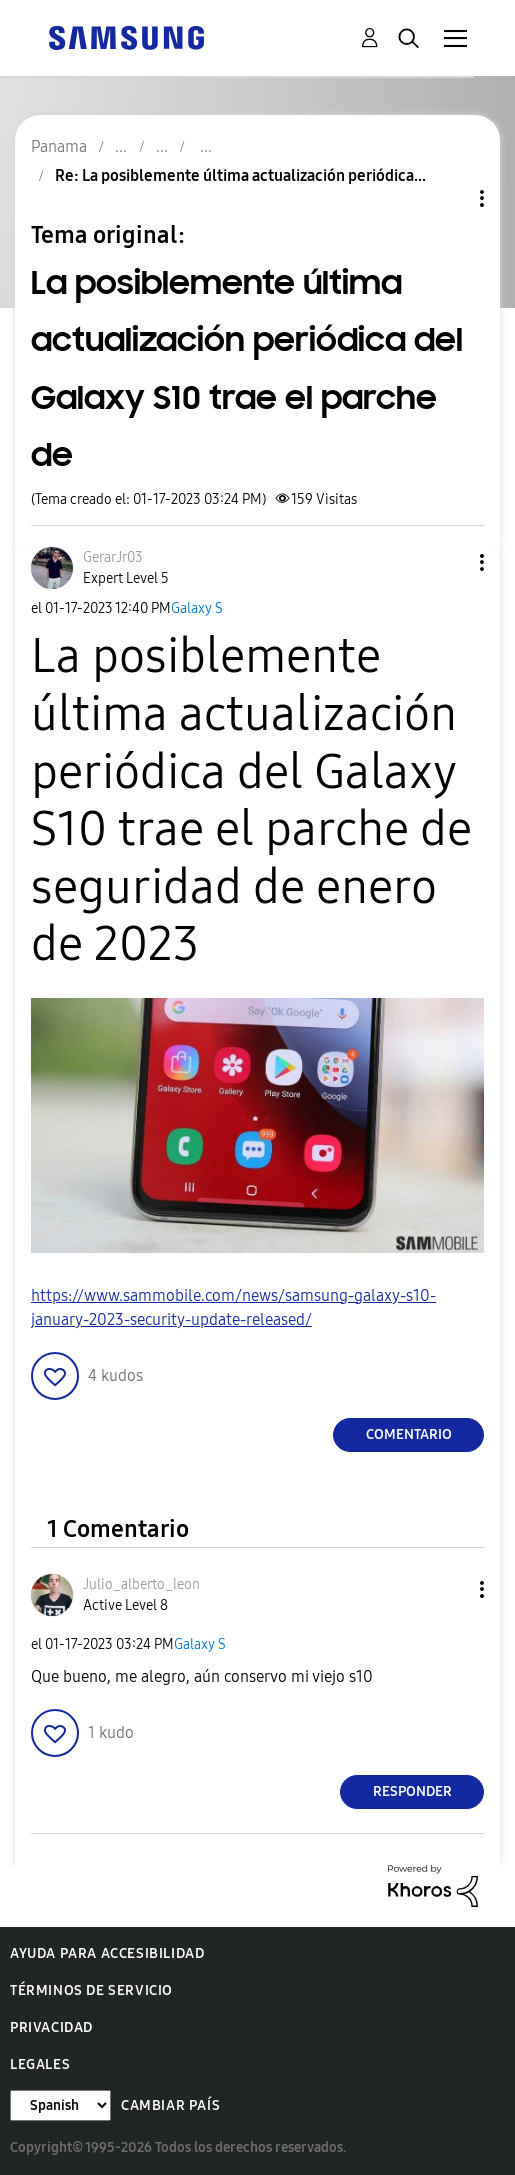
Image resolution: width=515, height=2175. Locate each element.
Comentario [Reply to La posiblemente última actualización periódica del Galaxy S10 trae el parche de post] (409, 1434)
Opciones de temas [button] (448, 198)
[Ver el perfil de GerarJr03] (113, 557)
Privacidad (51, 2027)
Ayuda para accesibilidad (107, 1953)
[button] (449, 562)
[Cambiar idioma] (60, 2105)
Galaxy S (197, 608)
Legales (40, 2064)
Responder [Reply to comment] (412, 1791)
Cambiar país (170, 2105)
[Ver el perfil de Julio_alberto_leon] (141, 1584)
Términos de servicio (91, 1990)
